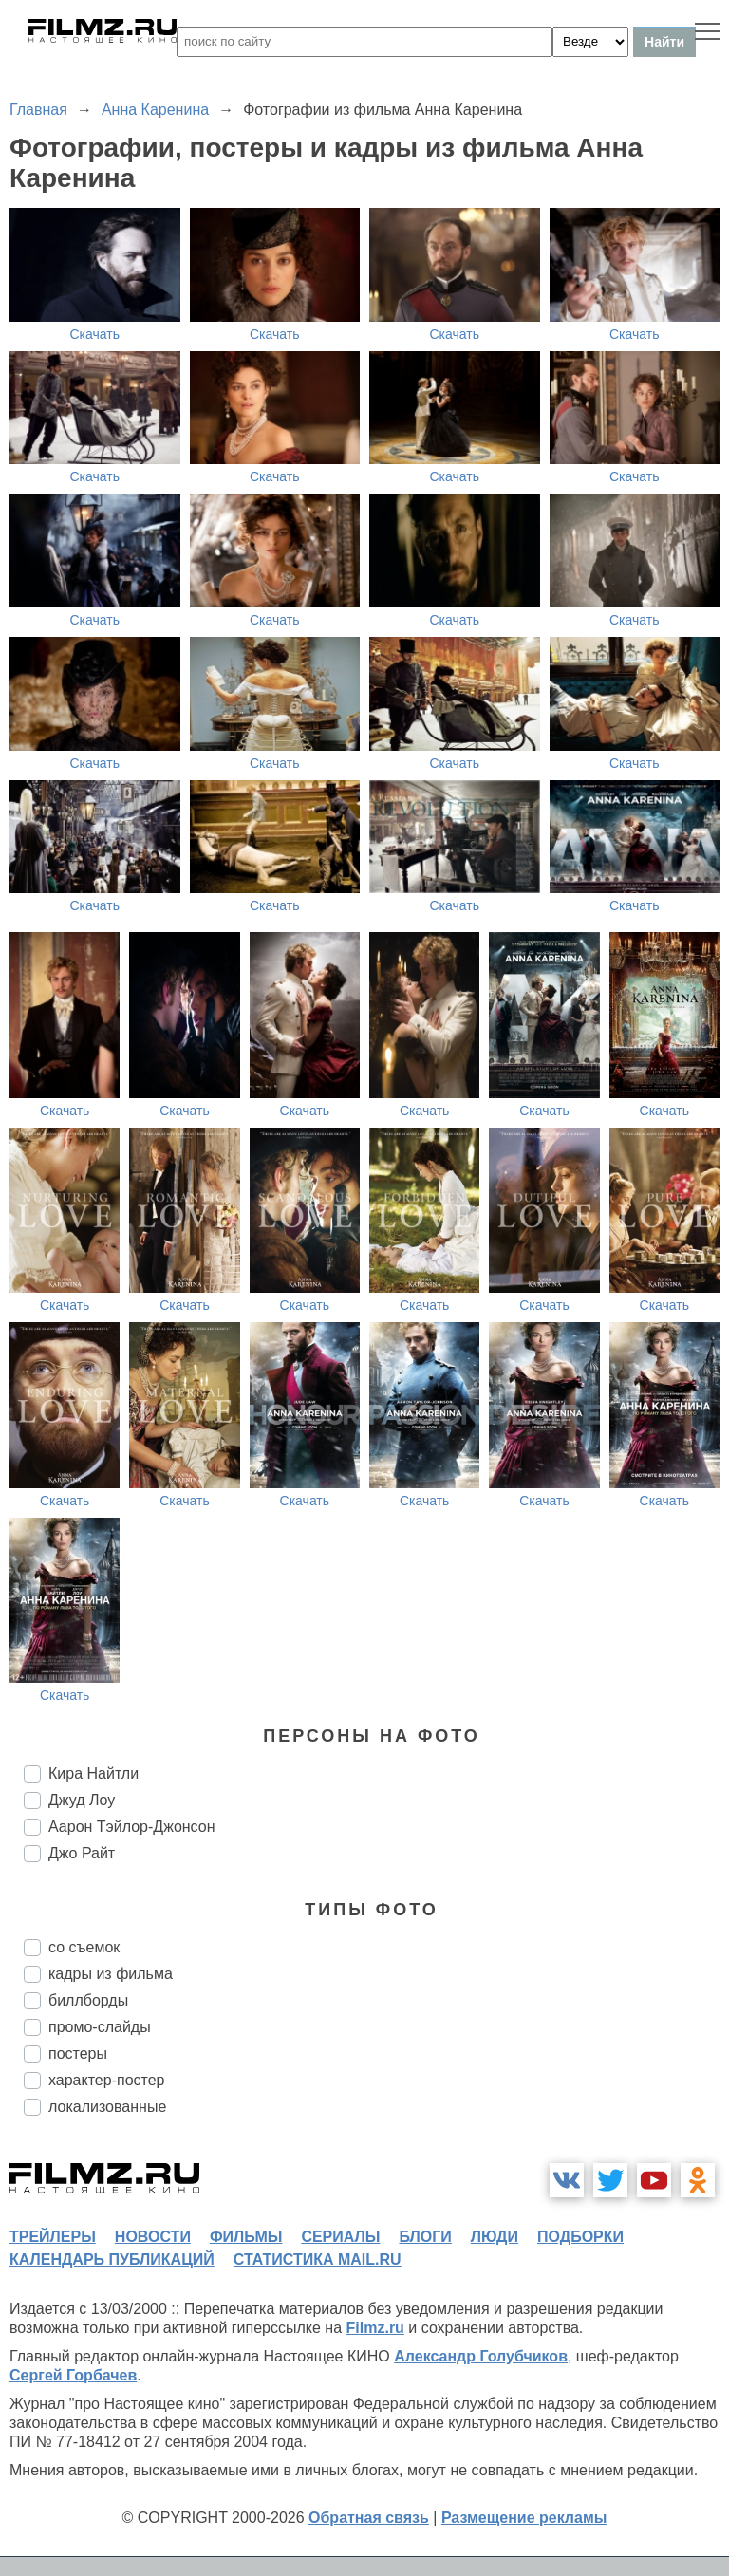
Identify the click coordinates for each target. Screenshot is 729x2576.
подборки (580, 2237)
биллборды (88, 2000)
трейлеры (52, 2237)
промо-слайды (99, 2027)
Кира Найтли (93, 1773)
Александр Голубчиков (481, 2356)
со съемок (84, 1947)
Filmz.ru (375, 2328)
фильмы (246, 2237)
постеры (77, 2053)
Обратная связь (368, 2518)
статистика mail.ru (318, 2259)
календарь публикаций (112, 2259)
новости (153, 2237)
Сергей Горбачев (73, 2375)
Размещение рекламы (524, 2518)
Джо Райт (81, 1853)
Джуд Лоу (81, 1800)
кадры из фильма (110, 1974)
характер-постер (106, 2080)
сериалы (340, 2237)
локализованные (107, 2107)
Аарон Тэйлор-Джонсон (131, 1827)
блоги (425, 2237)
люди (494, 2237)
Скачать (95, 334)
